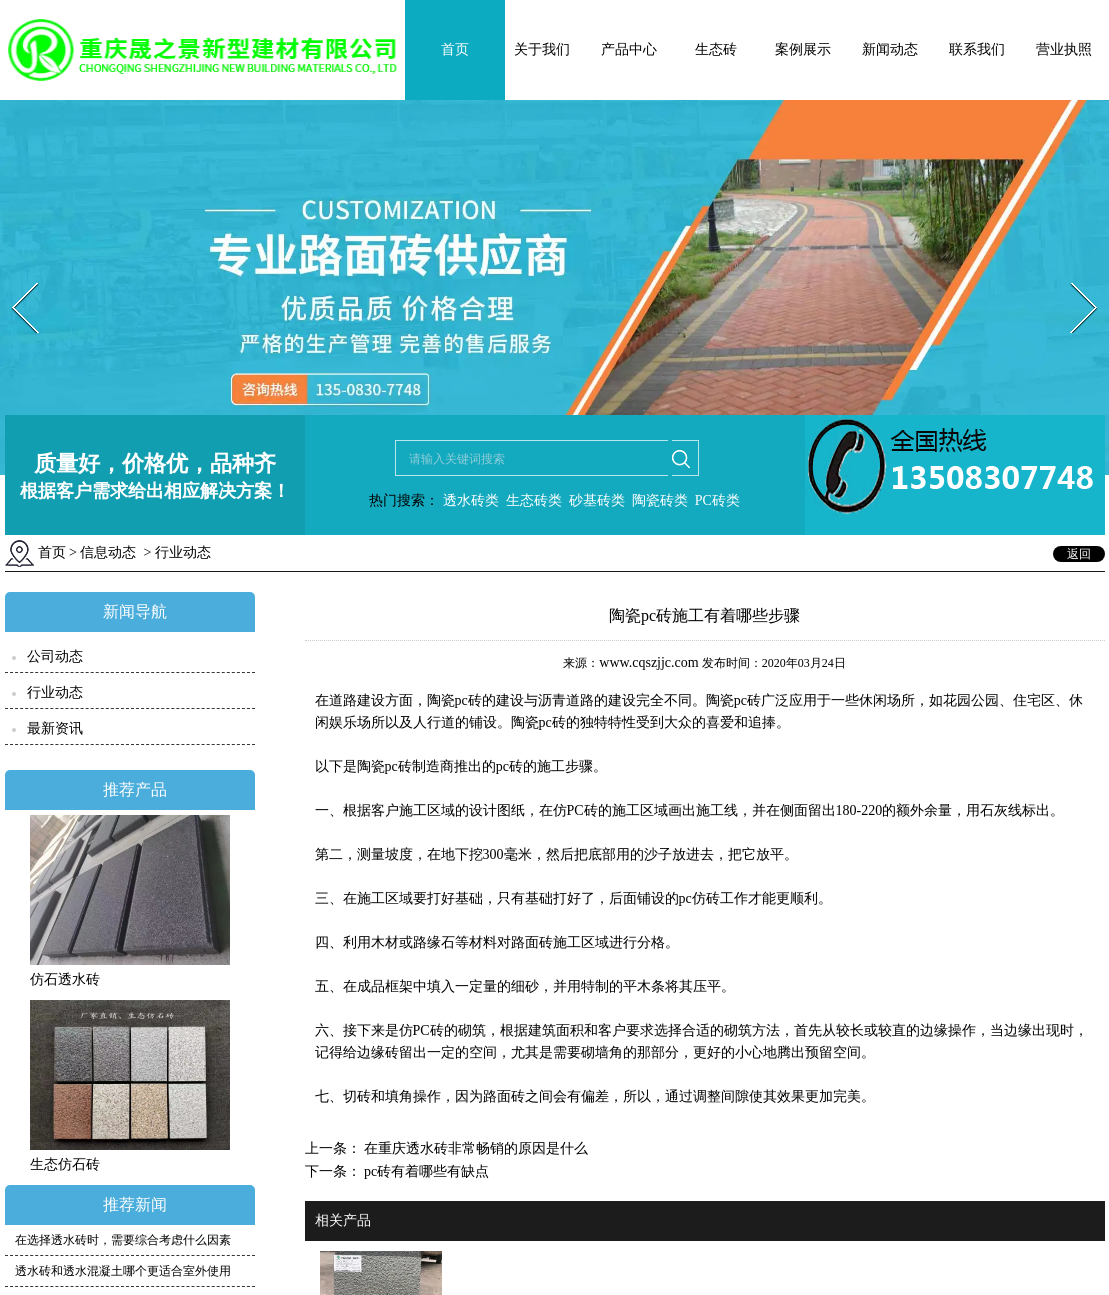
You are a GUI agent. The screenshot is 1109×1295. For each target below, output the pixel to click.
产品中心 (629, 49)
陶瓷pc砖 (384, 766)
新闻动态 (890, 49)
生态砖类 (534, 500)
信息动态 (108, 552)
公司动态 (55, 656)
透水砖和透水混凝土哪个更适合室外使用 (123, 1271)
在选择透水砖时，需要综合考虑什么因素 (123, 1240)
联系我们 (977, 49)
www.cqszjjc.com (648, 662)
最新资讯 (55, 728)
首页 (455, 49)
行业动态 (55, 692)
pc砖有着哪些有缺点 (425, 1171)
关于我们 (542, 49)
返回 (1079, 554)
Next (1072, 276)
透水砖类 (469, 500)
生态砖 (716, 49)
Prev (13, 276)
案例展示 (803, 49)
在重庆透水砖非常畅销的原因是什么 (475, 1148)
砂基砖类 (597, 500)
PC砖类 (717, 500)
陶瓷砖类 (658, 500)
